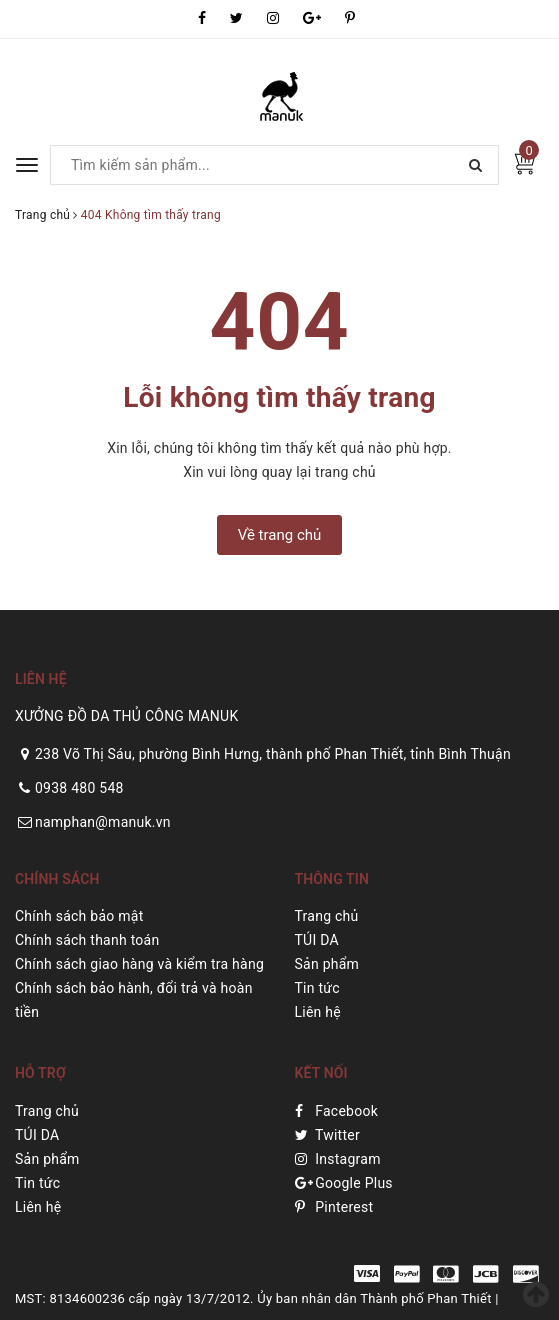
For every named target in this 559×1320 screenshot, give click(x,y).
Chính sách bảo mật (79, 916)
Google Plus (344, 1183)
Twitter (327, 1135)
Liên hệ (318, 1012)
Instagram (338, 1159)
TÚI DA (317, 940)
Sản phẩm (327, 964)
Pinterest (334, 1207)
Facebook (337, 1111)
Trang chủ (327, 916)
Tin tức (317, 988)
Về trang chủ (280, 535)
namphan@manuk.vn (103, 822)
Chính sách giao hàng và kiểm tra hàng (139, 964)
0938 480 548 (79, 788)
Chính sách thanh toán (87, 940)
